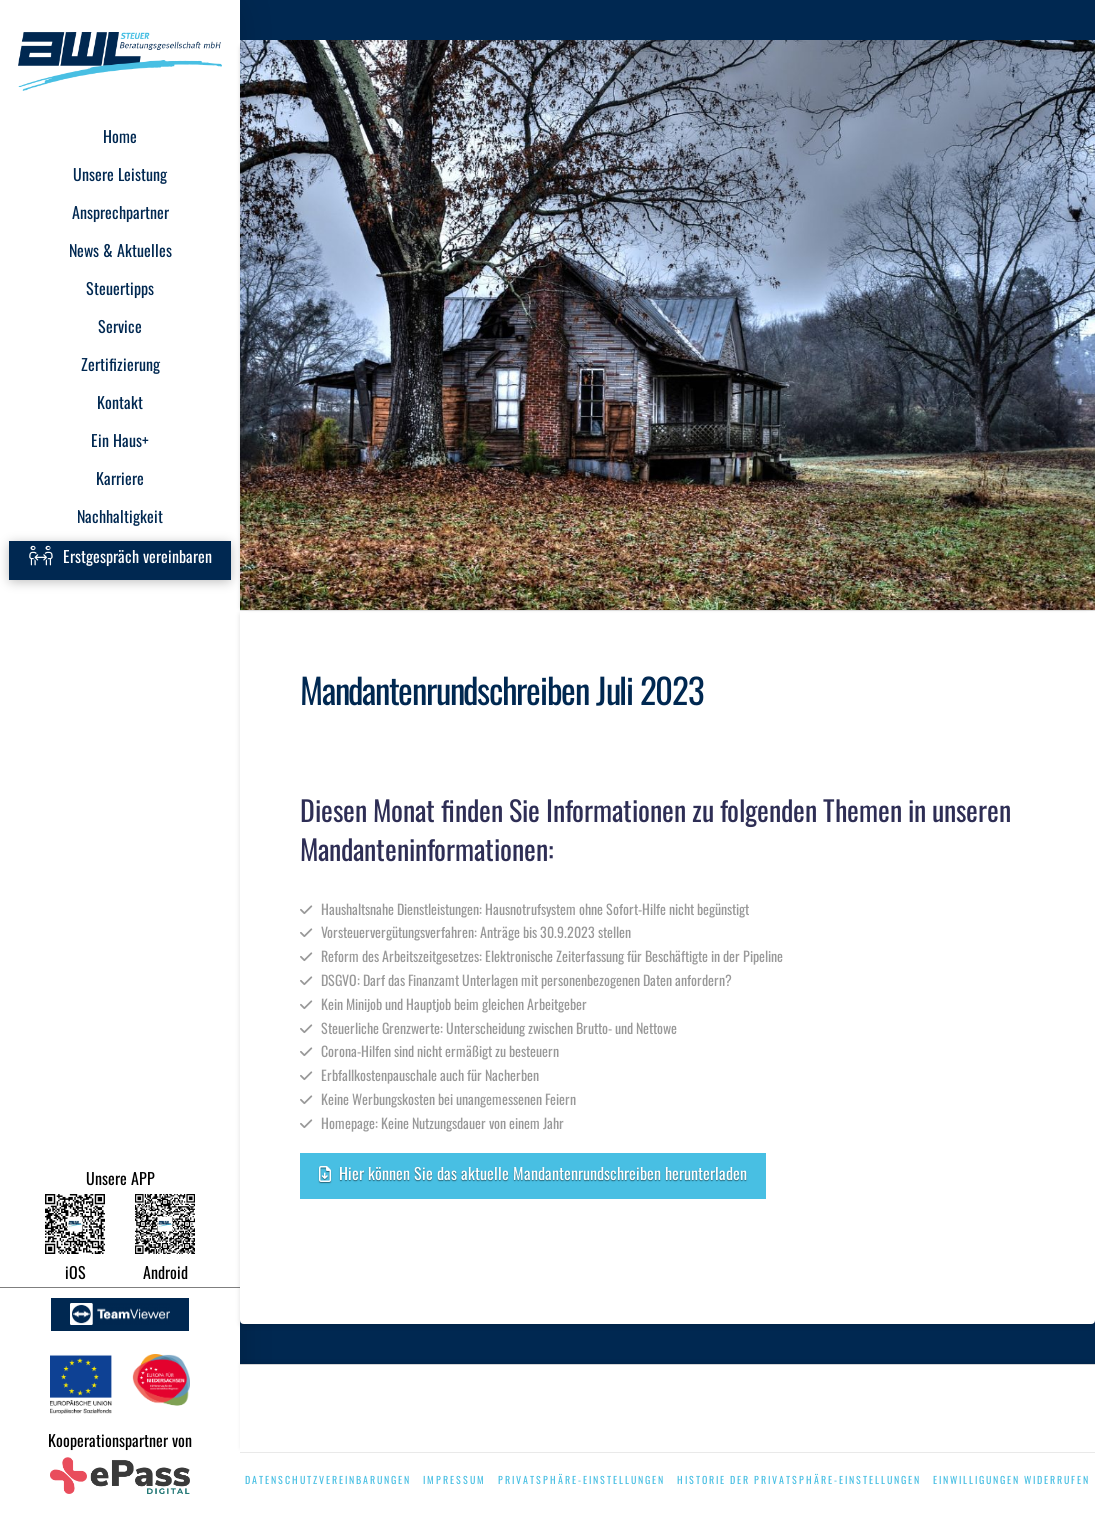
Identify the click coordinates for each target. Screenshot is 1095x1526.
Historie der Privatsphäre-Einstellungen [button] (799, 1479)
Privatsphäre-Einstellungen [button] (581, 1479)
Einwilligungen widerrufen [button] (1011, 1479)
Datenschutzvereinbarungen (328, 1479)
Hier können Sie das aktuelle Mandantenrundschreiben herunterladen (533, 1173)
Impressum (454, 1479)
